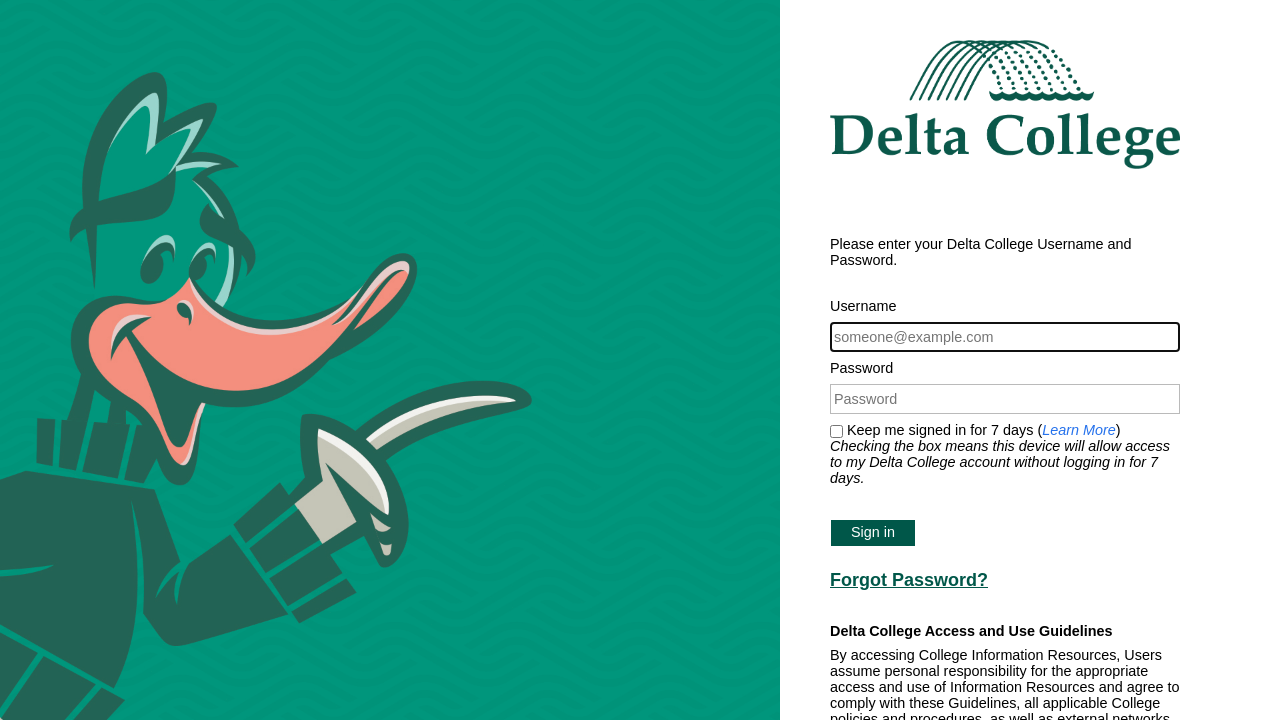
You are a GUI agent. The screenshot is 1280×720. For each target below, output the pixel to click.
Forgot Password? (909, 580)
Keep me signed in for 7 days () (1000, 454)
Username (863, 306)
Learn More (1079, 430)
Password (861, 368)
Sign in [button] (873, 532)
